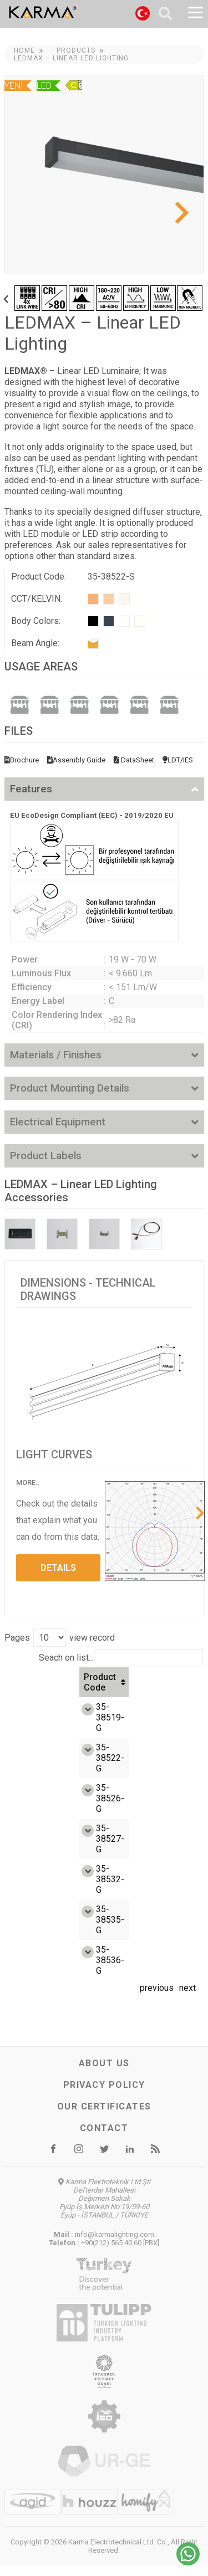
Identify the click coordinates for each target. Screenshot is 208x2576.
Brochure (21, 760)
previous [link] (157, 1998)
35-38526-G (37, 1809)
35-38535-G (37, 1930)
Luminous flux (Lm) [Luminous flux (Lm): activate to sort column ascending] (170, 1687)
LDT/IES (178, 760)
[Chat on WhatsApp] (188, 2562)
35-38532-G (37, 1890)
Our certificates (104, 2117)
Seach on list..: (121, 1657)
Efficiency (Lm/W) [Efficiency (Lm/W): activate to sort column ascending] (114, 1687)
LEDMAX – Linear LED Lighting (71, 58)
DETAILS (58, 1568)
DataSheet (134, 760)
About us (104, 2073)
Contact (104, 2138)
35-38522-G (37, 1768)
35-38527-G (37, 1849)
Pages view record (59, 1637)
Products (76, 50)
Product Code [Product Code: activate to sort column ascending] (27, 1687)
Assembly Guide (76, 760)
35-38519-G (37, 1728)
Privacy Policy (104, 2095)
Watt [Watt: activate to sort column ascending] (69, 1687)
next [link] (187, 1998)
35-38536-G (37, 1970)
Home (24, 50)
